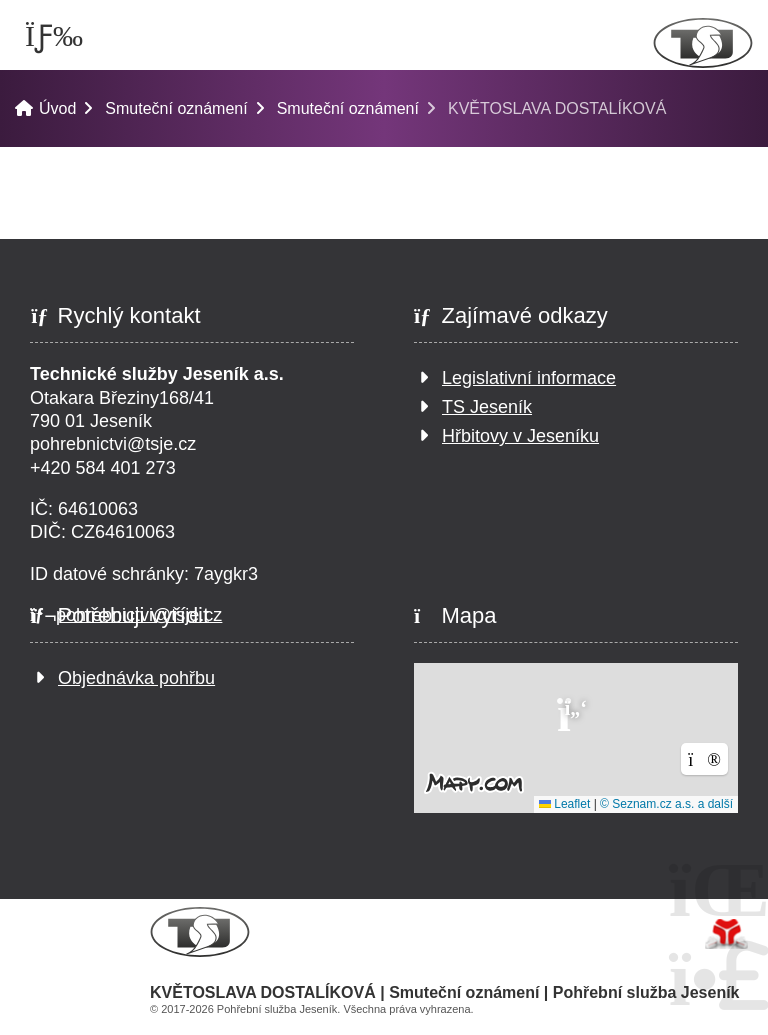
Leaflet (564, 804)
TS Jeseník (487, 407)
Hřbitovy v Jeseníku (520, 436)
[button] (576, 713)
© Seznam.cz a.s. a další (666, 804)
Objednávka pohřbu (136, 678)
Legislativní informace (529, 378)
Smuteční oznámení (176, 108)
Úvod (703, 43)
